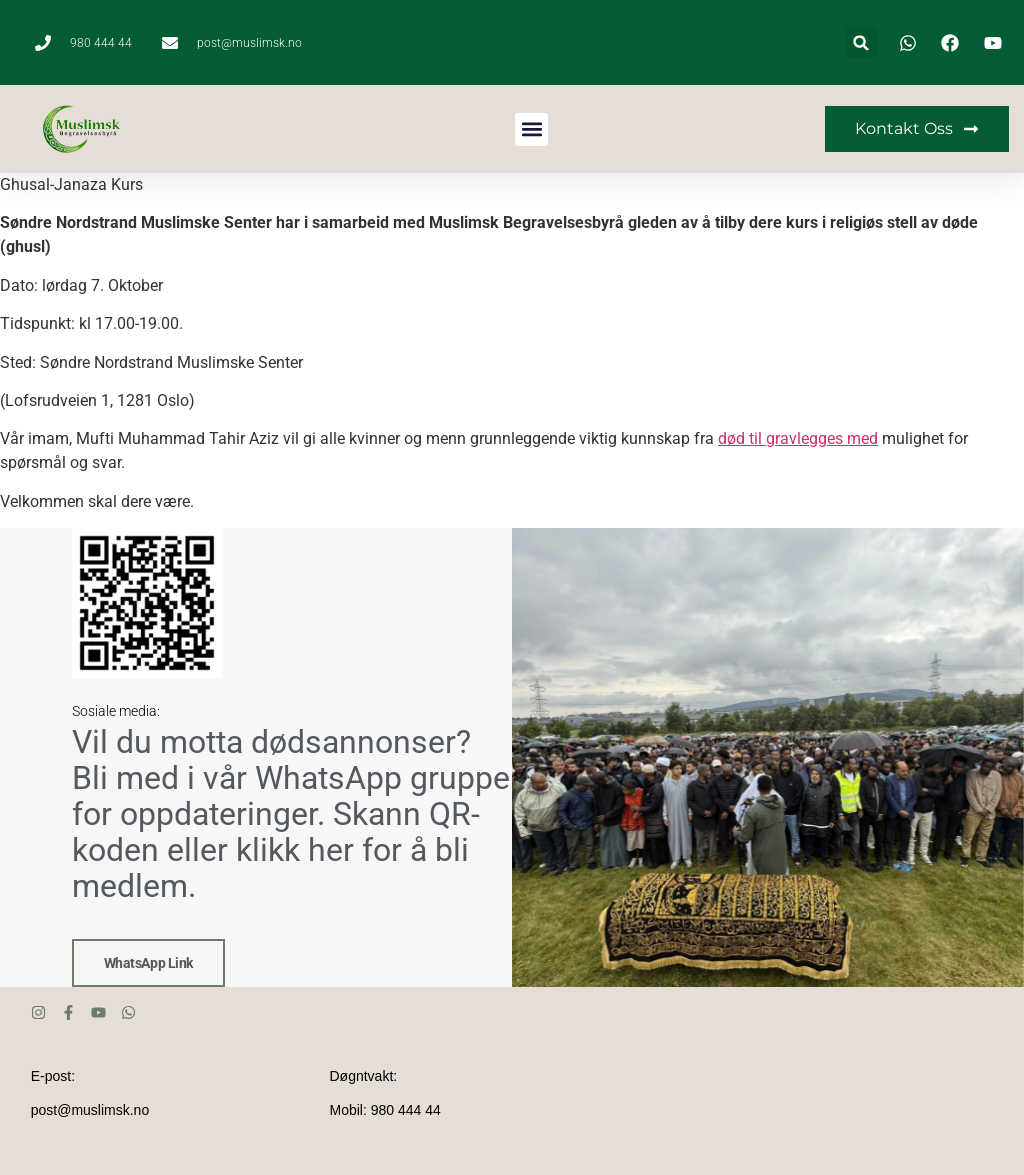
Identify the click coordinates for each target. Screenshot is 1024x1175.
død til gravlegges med (798, 438)
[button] (861, 42)
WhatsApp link (148, 963)
